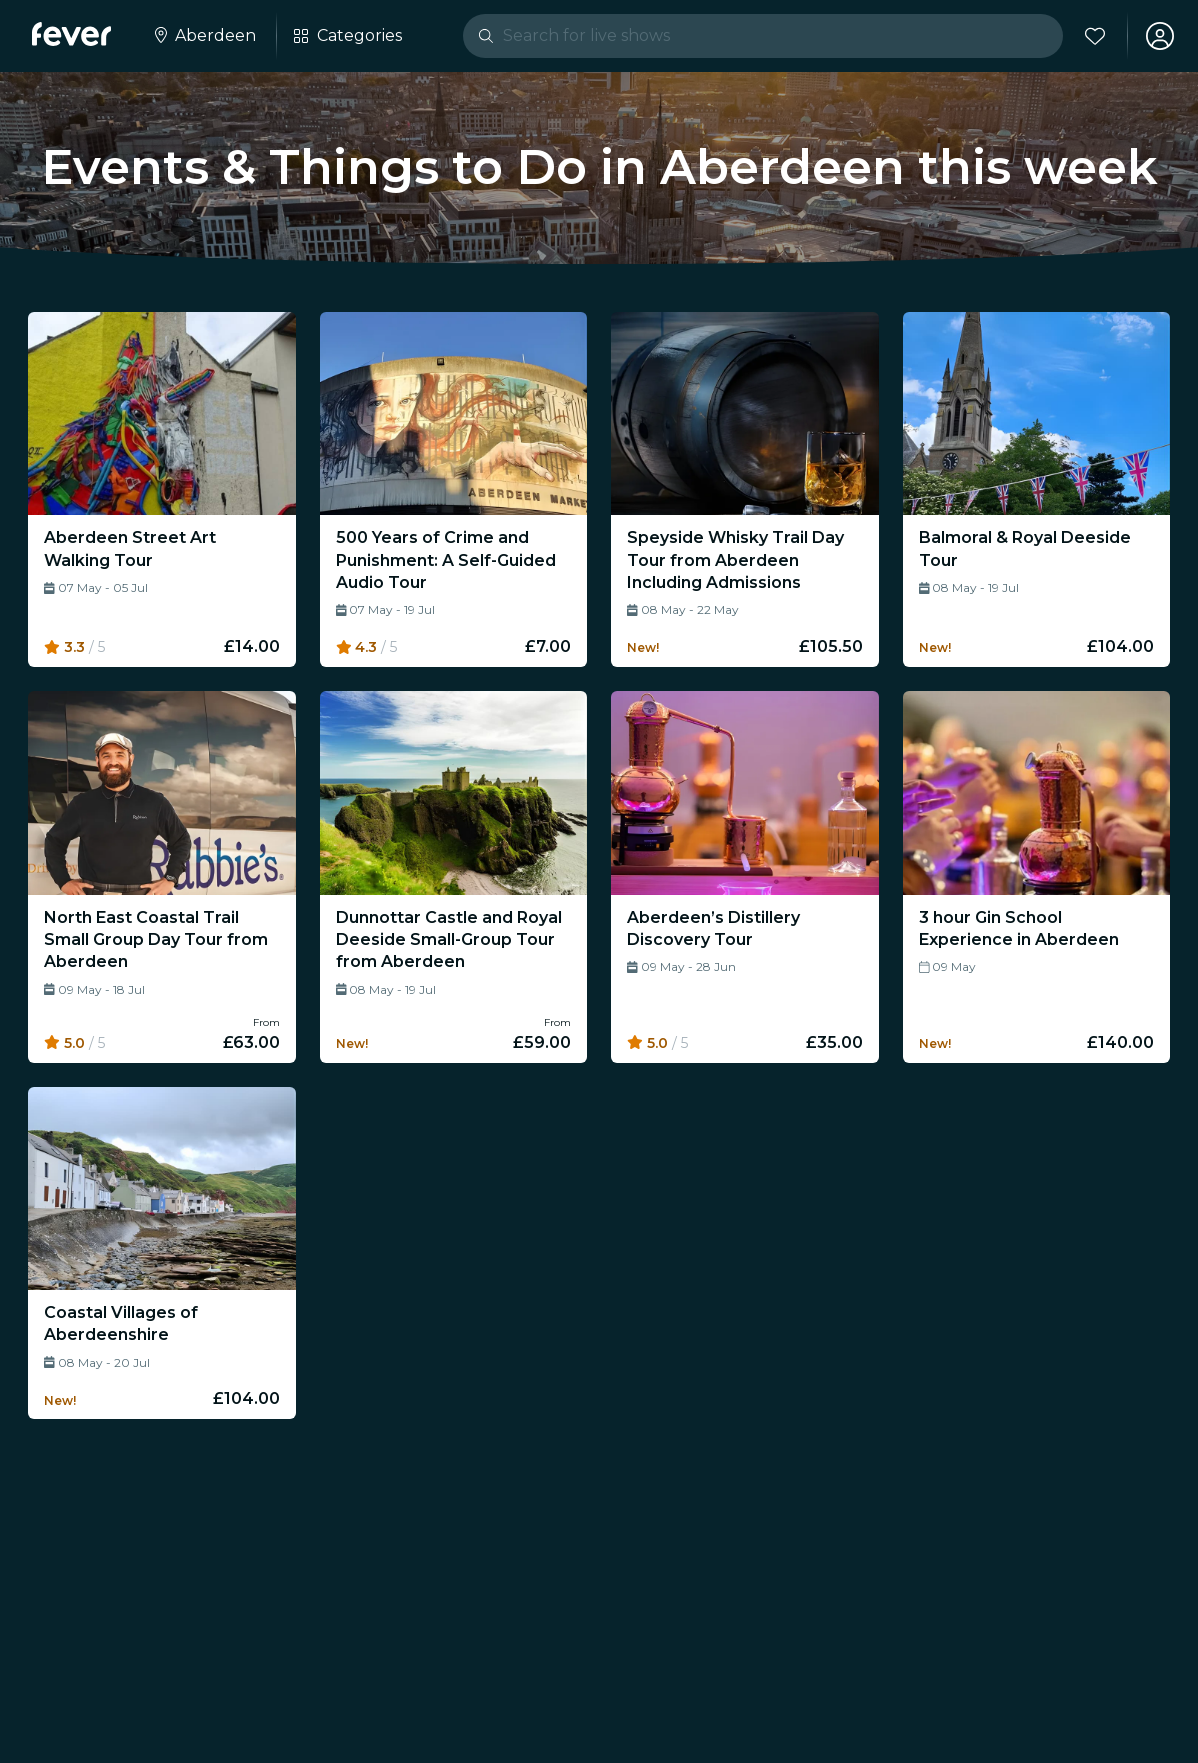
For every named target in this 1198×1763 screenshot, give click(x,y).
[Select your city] (203, 36)
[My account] (1160, 36)
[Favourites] (1095, 36)
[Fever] (71, 34)
